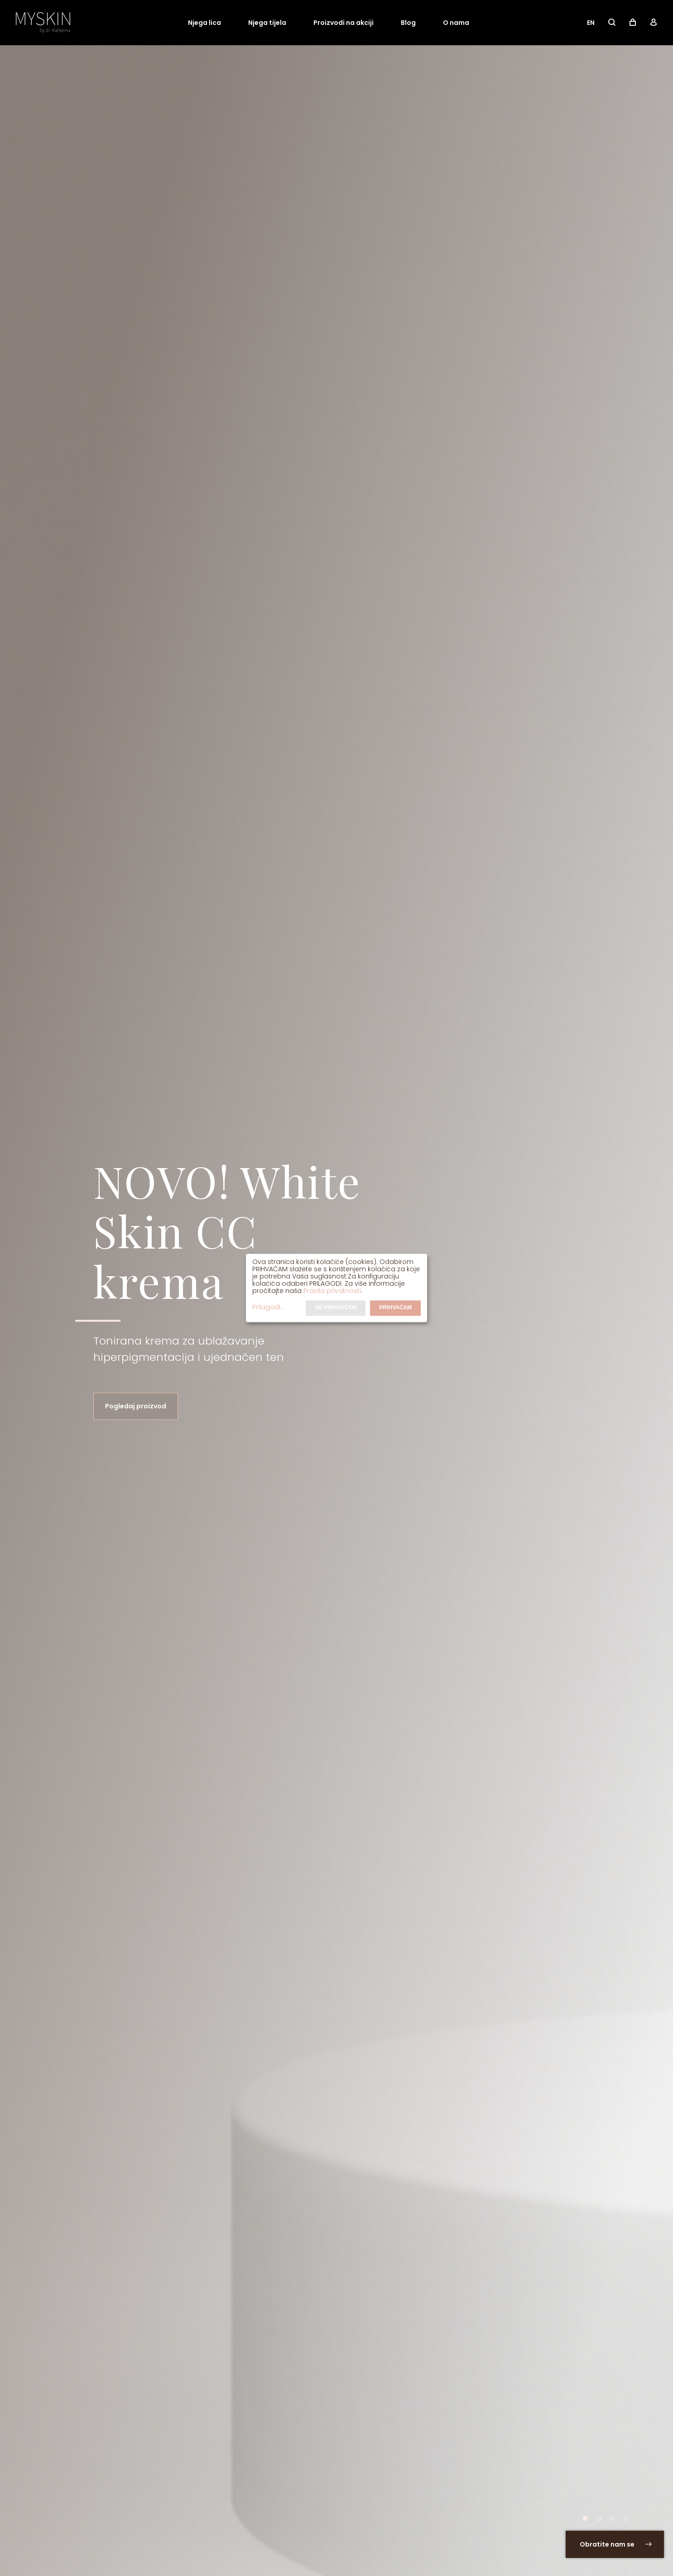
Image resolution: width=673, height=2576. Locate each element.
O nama (456, 22)
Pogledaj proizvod (135, 1406)
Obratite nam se (616, 2544)
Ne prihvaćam (335, 1308)
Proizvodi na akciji (343, 22)
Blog (408, 22)
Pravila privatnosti (332, 1291)
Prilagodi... (268, 1307)
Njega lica (204, 22)
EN (591, 22)
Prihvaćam (395, 1308)
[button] (585, 2518)
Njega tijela (267, 22)
